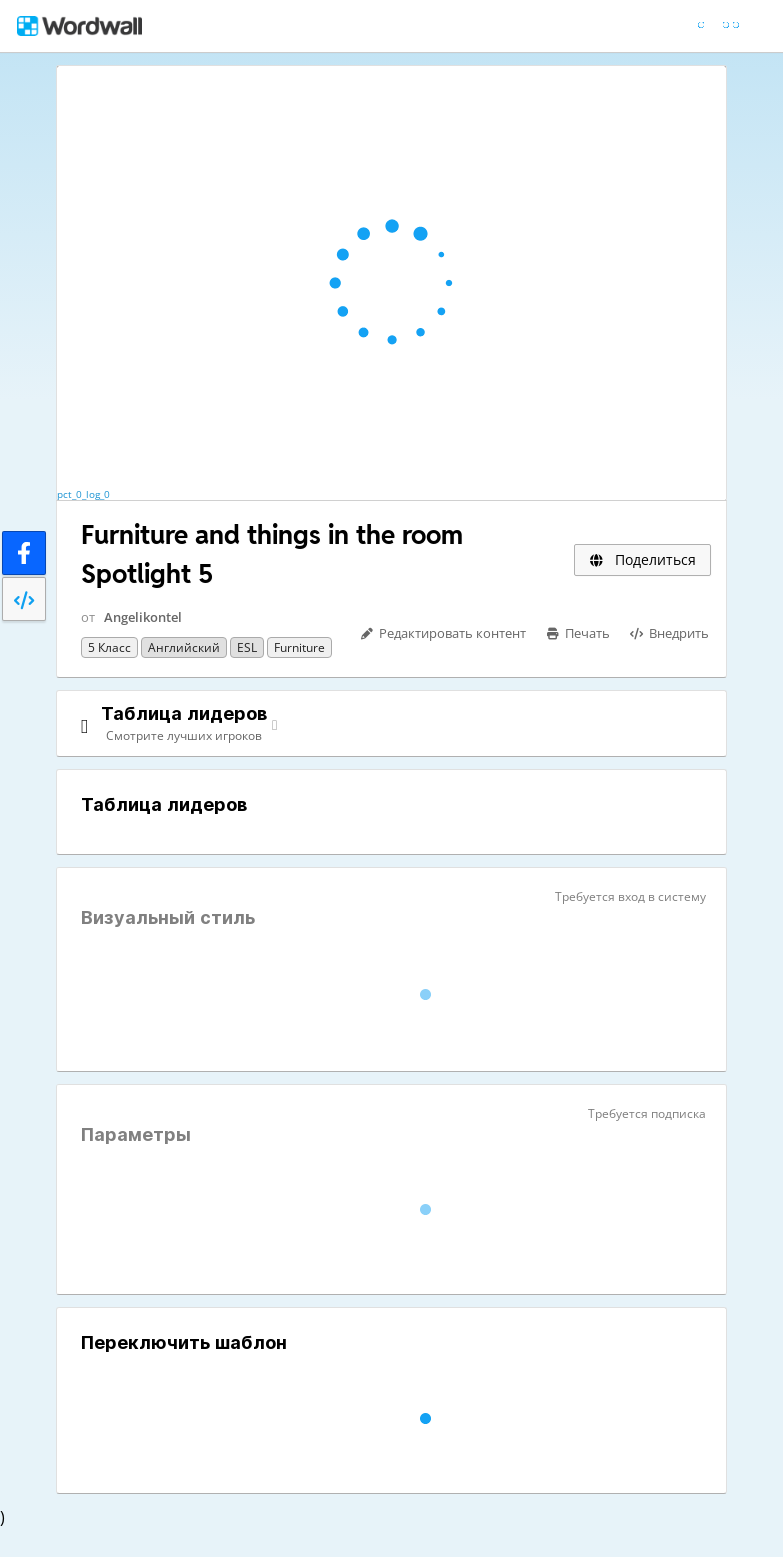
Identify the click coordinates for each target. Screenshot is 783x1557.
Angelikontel (143, 617)
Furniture (299, 647)
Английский (184, 647)
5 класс (109, 647)
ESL (247, 647)
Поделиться (642, 559)
